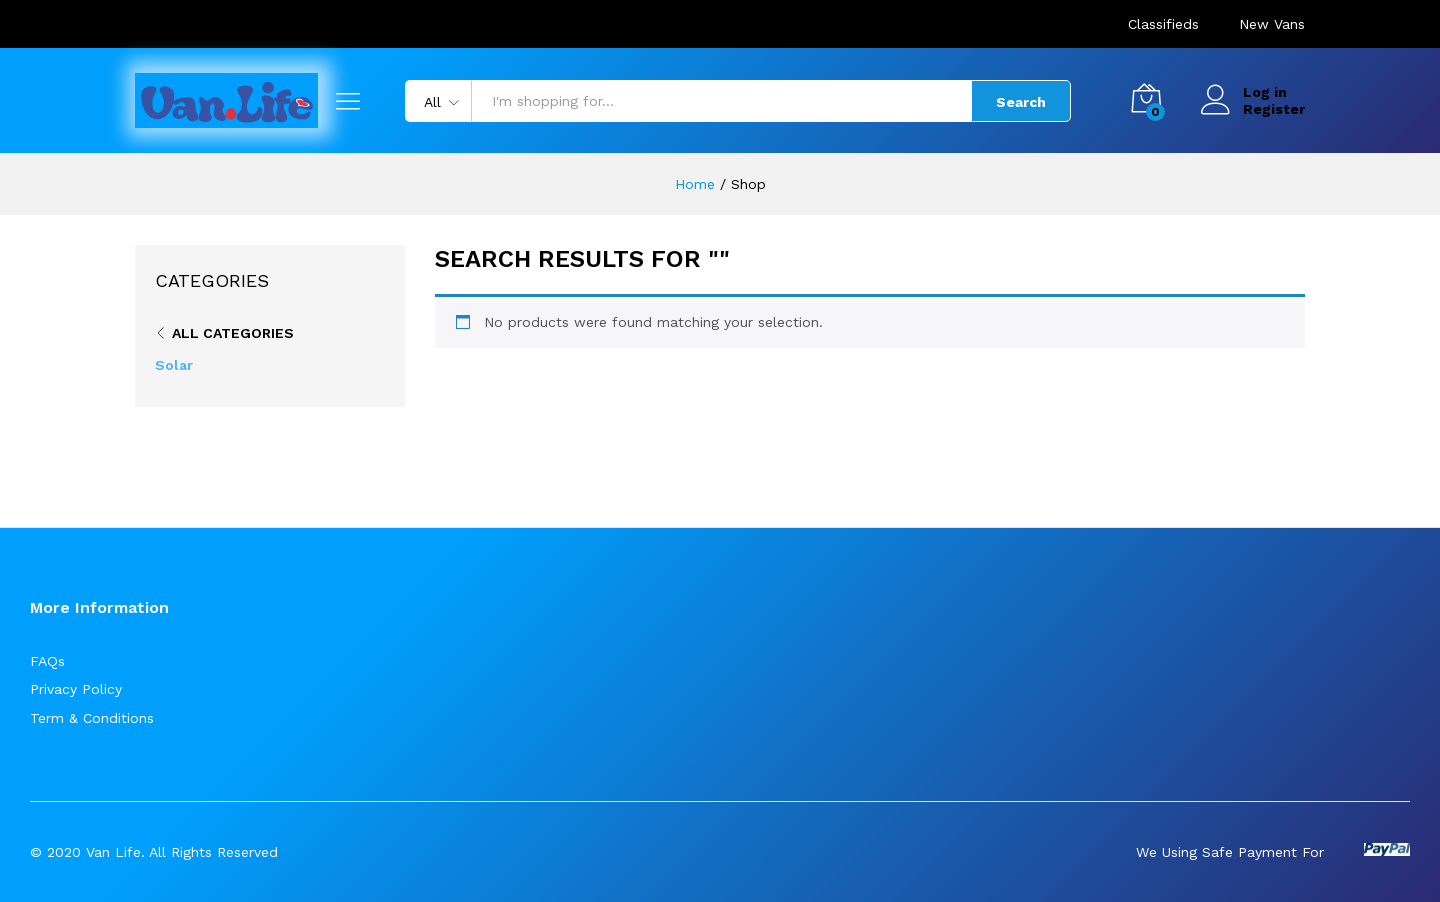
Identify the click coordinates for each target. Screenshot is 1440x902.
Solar (174, 365)
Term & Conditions (92, 718)
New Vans (1272, 24)
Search (1021, 102)
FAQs (47, 661)
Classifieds (1163, 24)
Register (1274, 109)
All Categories (233, 333)
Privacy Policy (76, 689)
